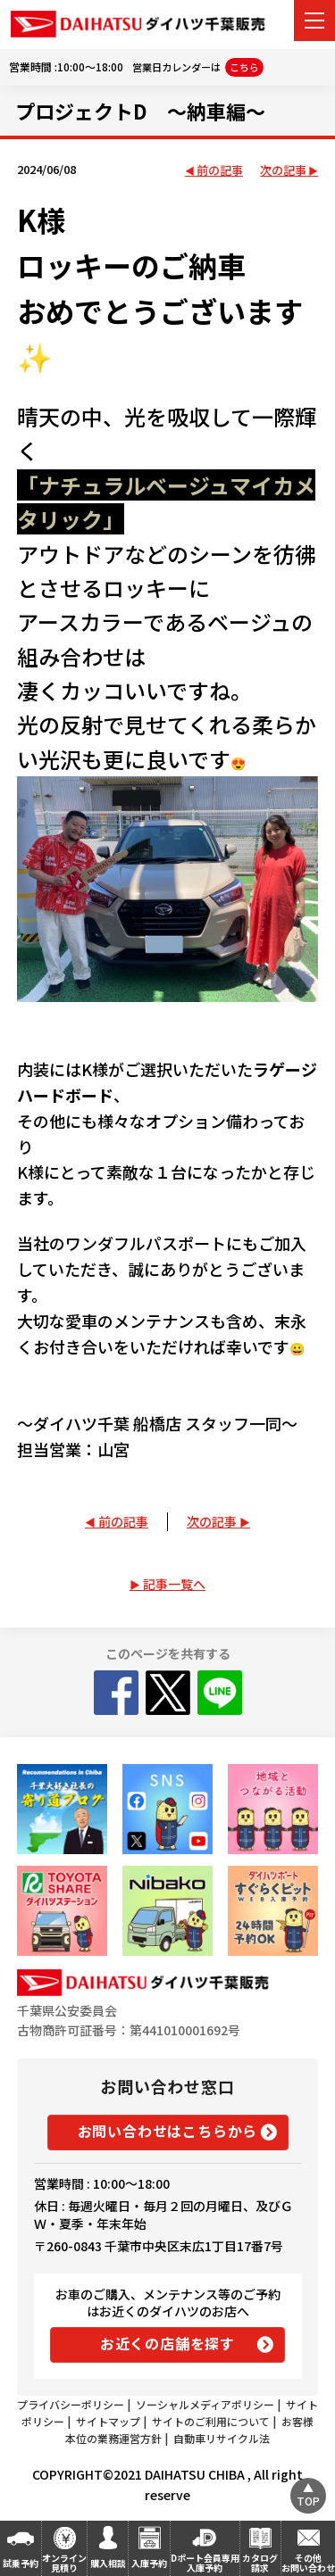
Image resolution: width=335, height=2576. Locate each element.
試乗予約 (20, 2563)
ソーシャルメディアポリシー (205, 2404)
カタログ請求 (260, 2562)
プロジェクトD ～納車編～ (140, 110)
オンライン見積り (64, 2562)
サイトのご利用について (211, 2421)
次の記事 (283, 170)
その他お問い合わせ (308, 2562)
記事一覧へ (174, 1584)
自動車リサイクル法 (221, 2438)
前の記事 (220, 170)
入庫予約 (149, 2563)
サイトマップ (108, 2421)
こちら (244, 67)
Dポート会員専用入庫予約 (205, 2562)
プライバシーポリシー (70, 2404)
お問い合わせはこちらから (168, 2130)
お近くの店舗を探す (167, 2343)
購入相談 (108, 2563)
